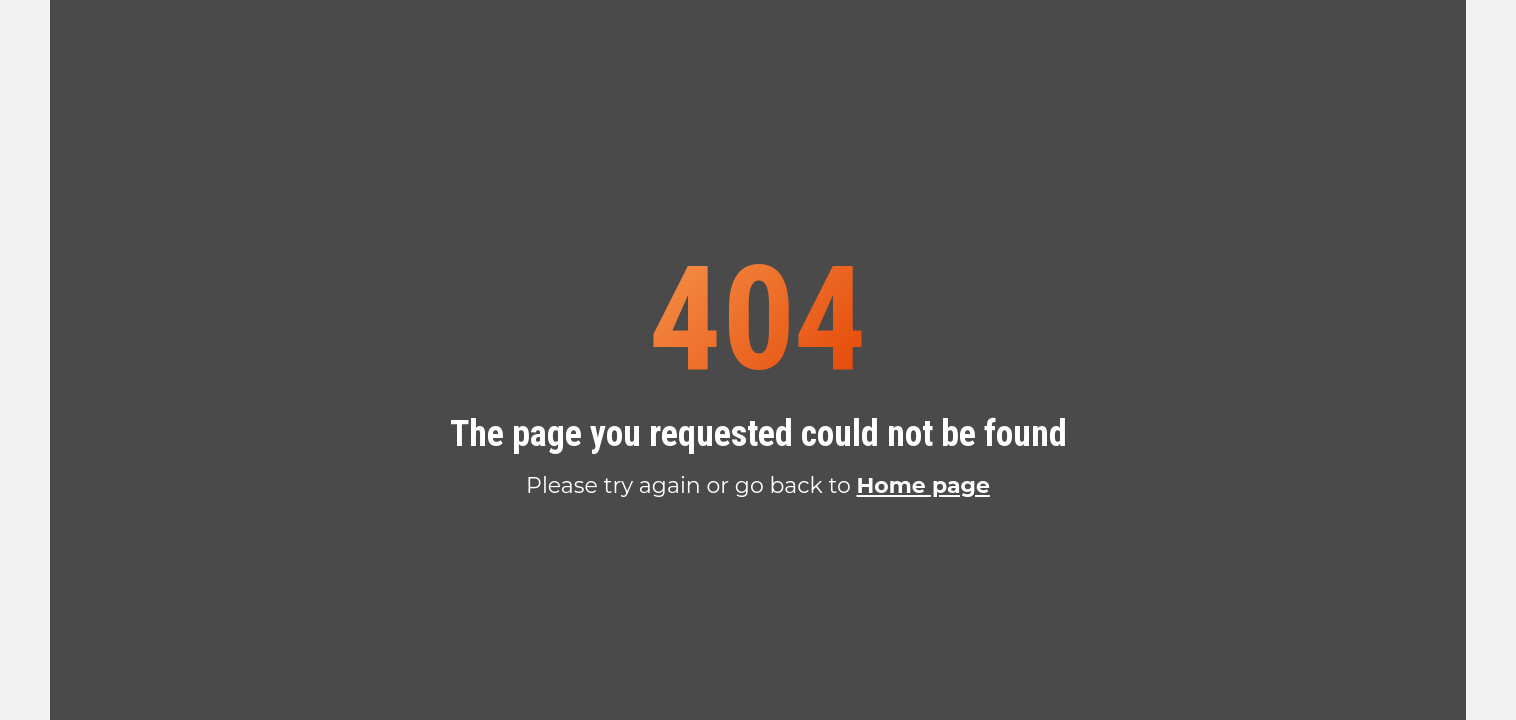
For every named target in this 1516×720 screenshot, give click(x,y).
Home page (922, 485)
